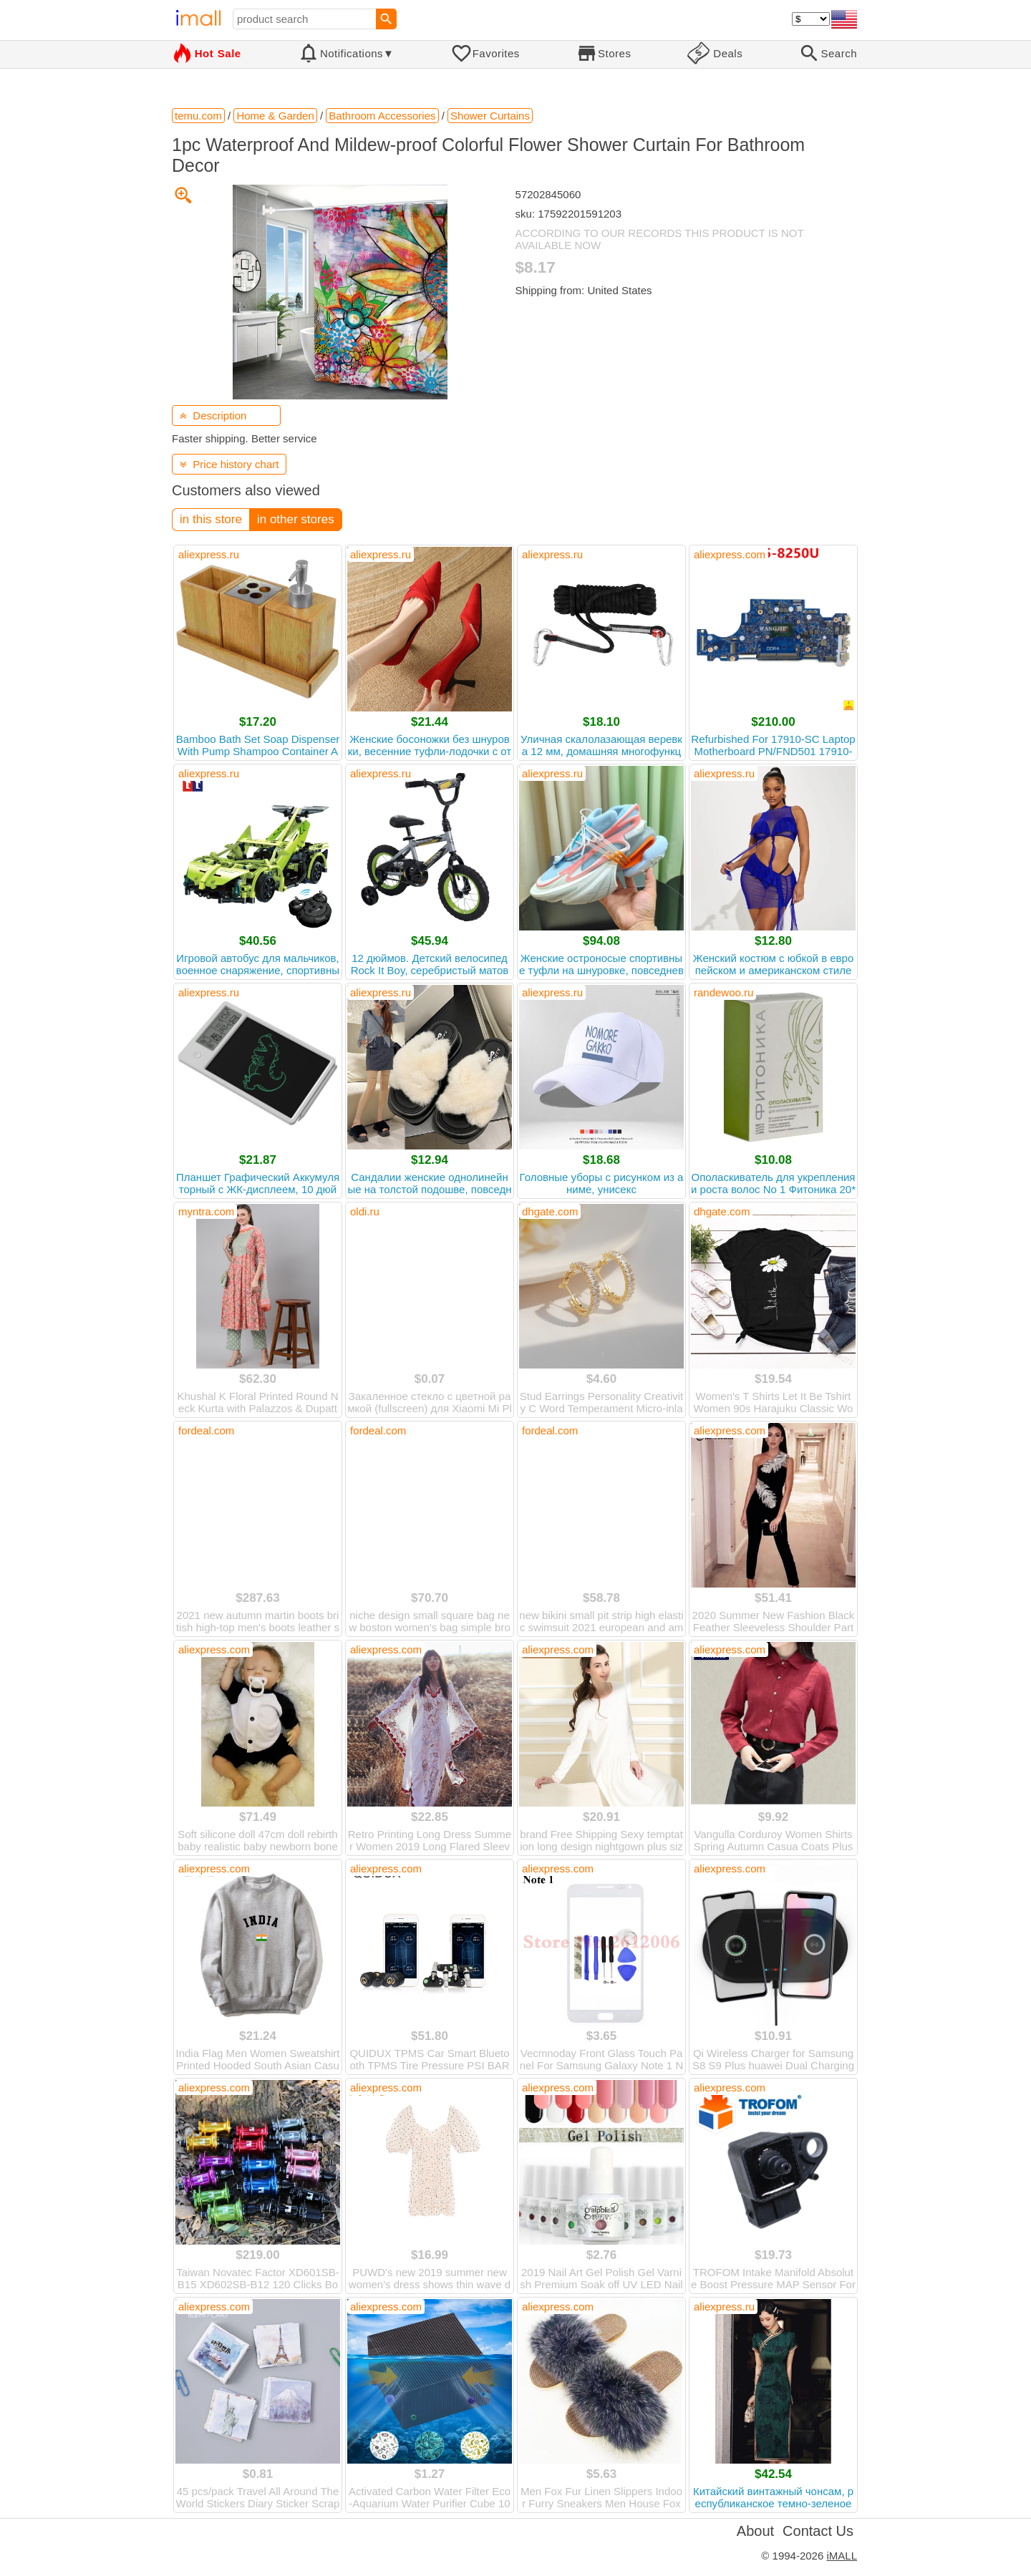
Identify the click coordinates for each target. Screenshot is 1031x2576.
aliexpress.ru (208, 554)
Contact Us (818, 2531)
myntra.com (206, 1211)
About (755, 2531)
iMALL (841, 2556)
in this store (211, 519)
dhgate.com (550, 1211)
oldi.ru (364, 1211)
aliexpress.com (729, 554)
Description (213, 415)
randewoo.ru (723, 992)
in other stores (295, 519)
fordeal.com (206, 1430)
